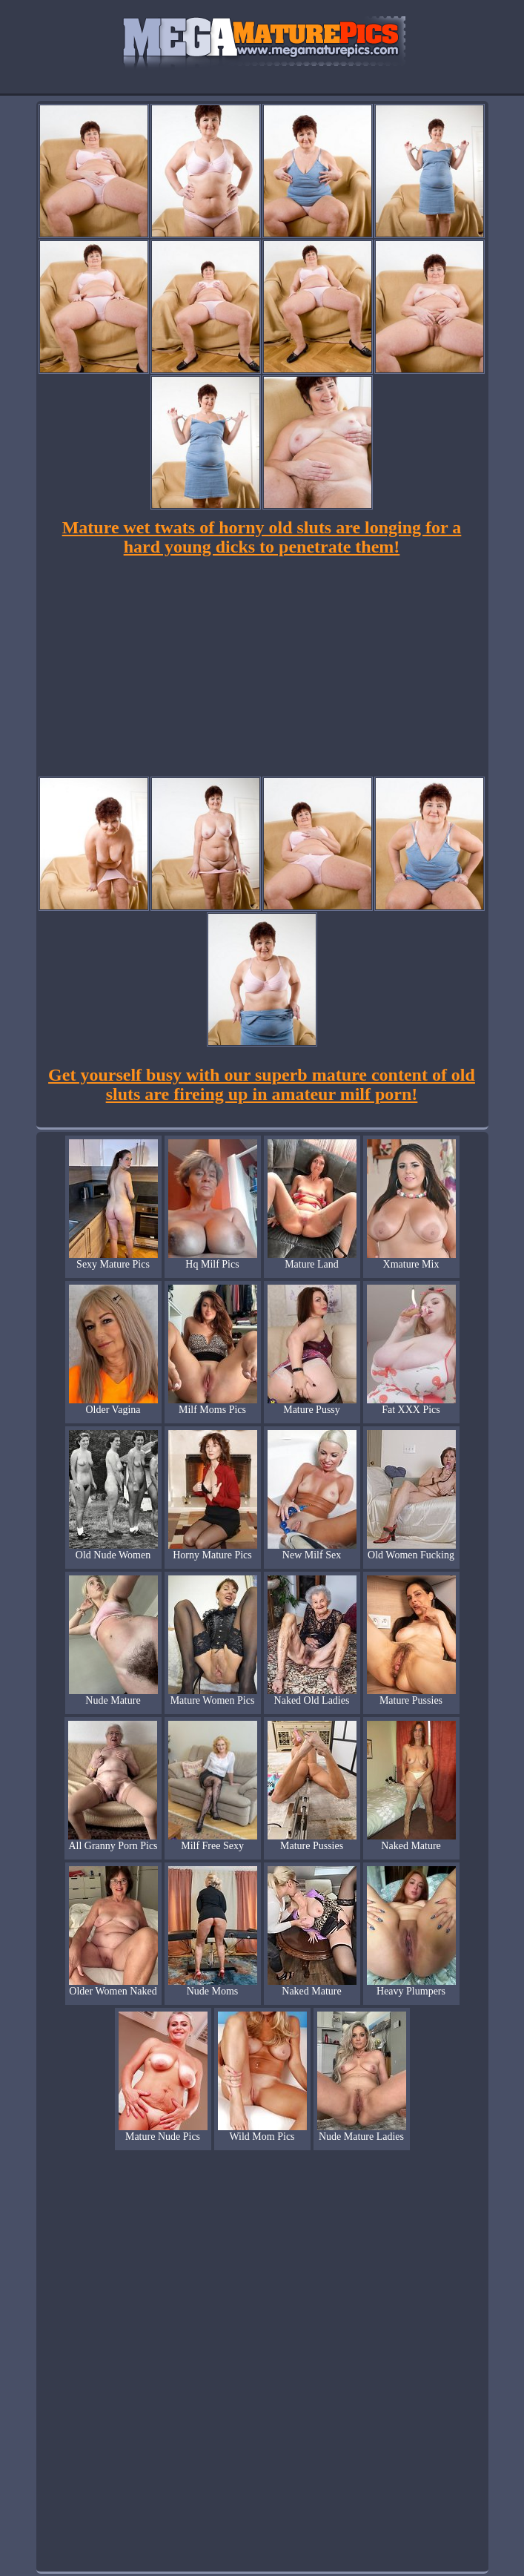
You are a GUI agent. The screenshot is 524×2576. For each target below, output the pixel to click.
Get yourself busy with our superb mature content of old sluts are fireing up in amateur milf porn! (261, 1084)
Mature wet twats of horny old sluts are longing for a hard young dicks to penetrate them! (262, 537)
